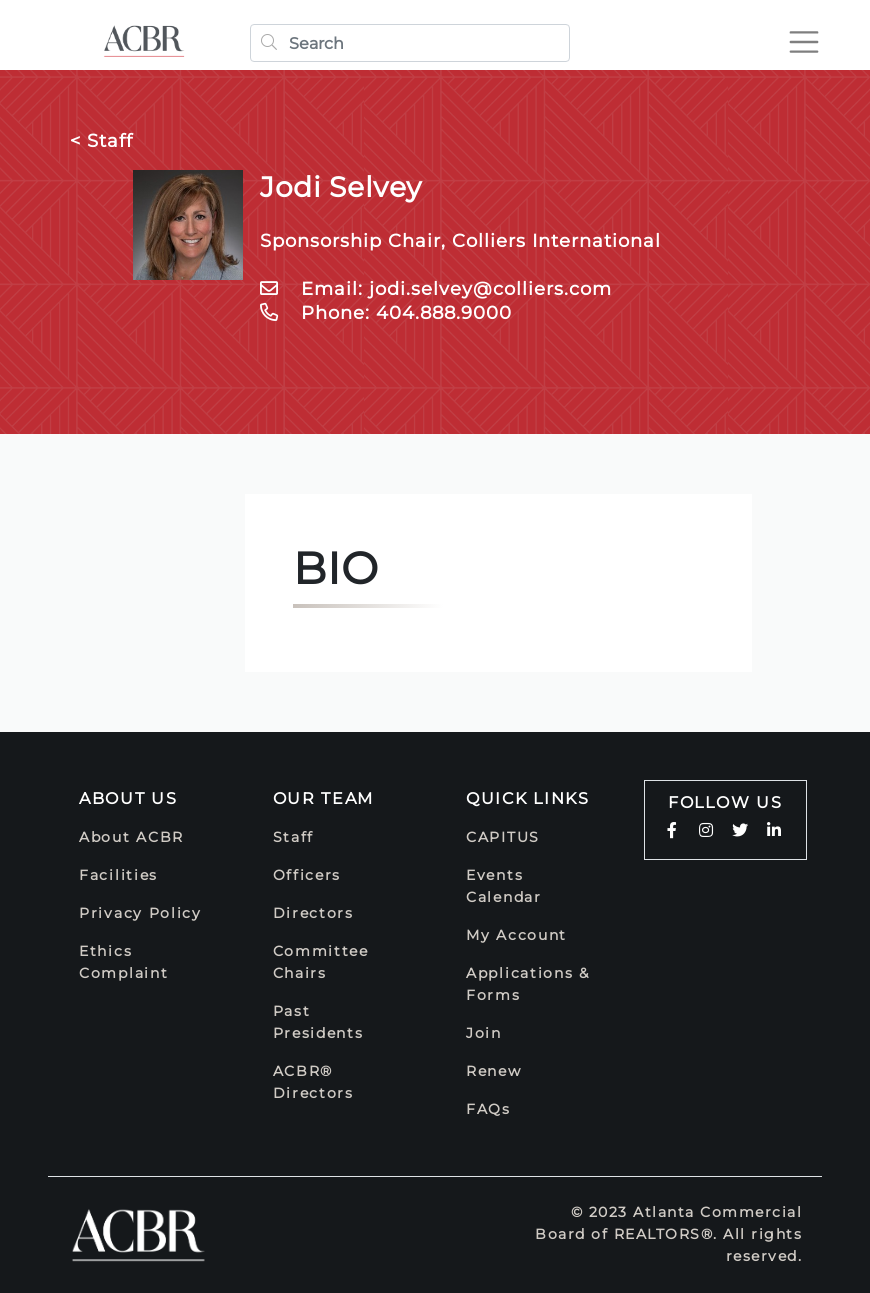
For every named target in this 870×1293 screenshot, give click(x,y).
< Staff (101, 141)
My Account (516, 935)
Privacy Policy (140, 913)
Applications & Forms (528, 984)
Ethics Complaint (123, 962)
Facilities (118, 875)
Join (484, 1033)
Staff (294, 837)
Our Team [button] (324, 798)
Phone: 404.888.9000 (386, 313)
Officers (307, 875)
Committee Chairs (321, 962)
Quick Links (528, 798)
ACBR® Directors (313, 1082)
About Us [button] (128, 798)
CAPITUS (503, 837)
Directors (313, 913)
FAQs (488, 1109)
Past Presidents (318, 1022)
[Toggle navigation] (804, 42)
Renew (494, 1071)
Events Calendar (504, 886)
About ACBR (131, 837)
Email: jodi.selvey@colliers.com (436, 289)
